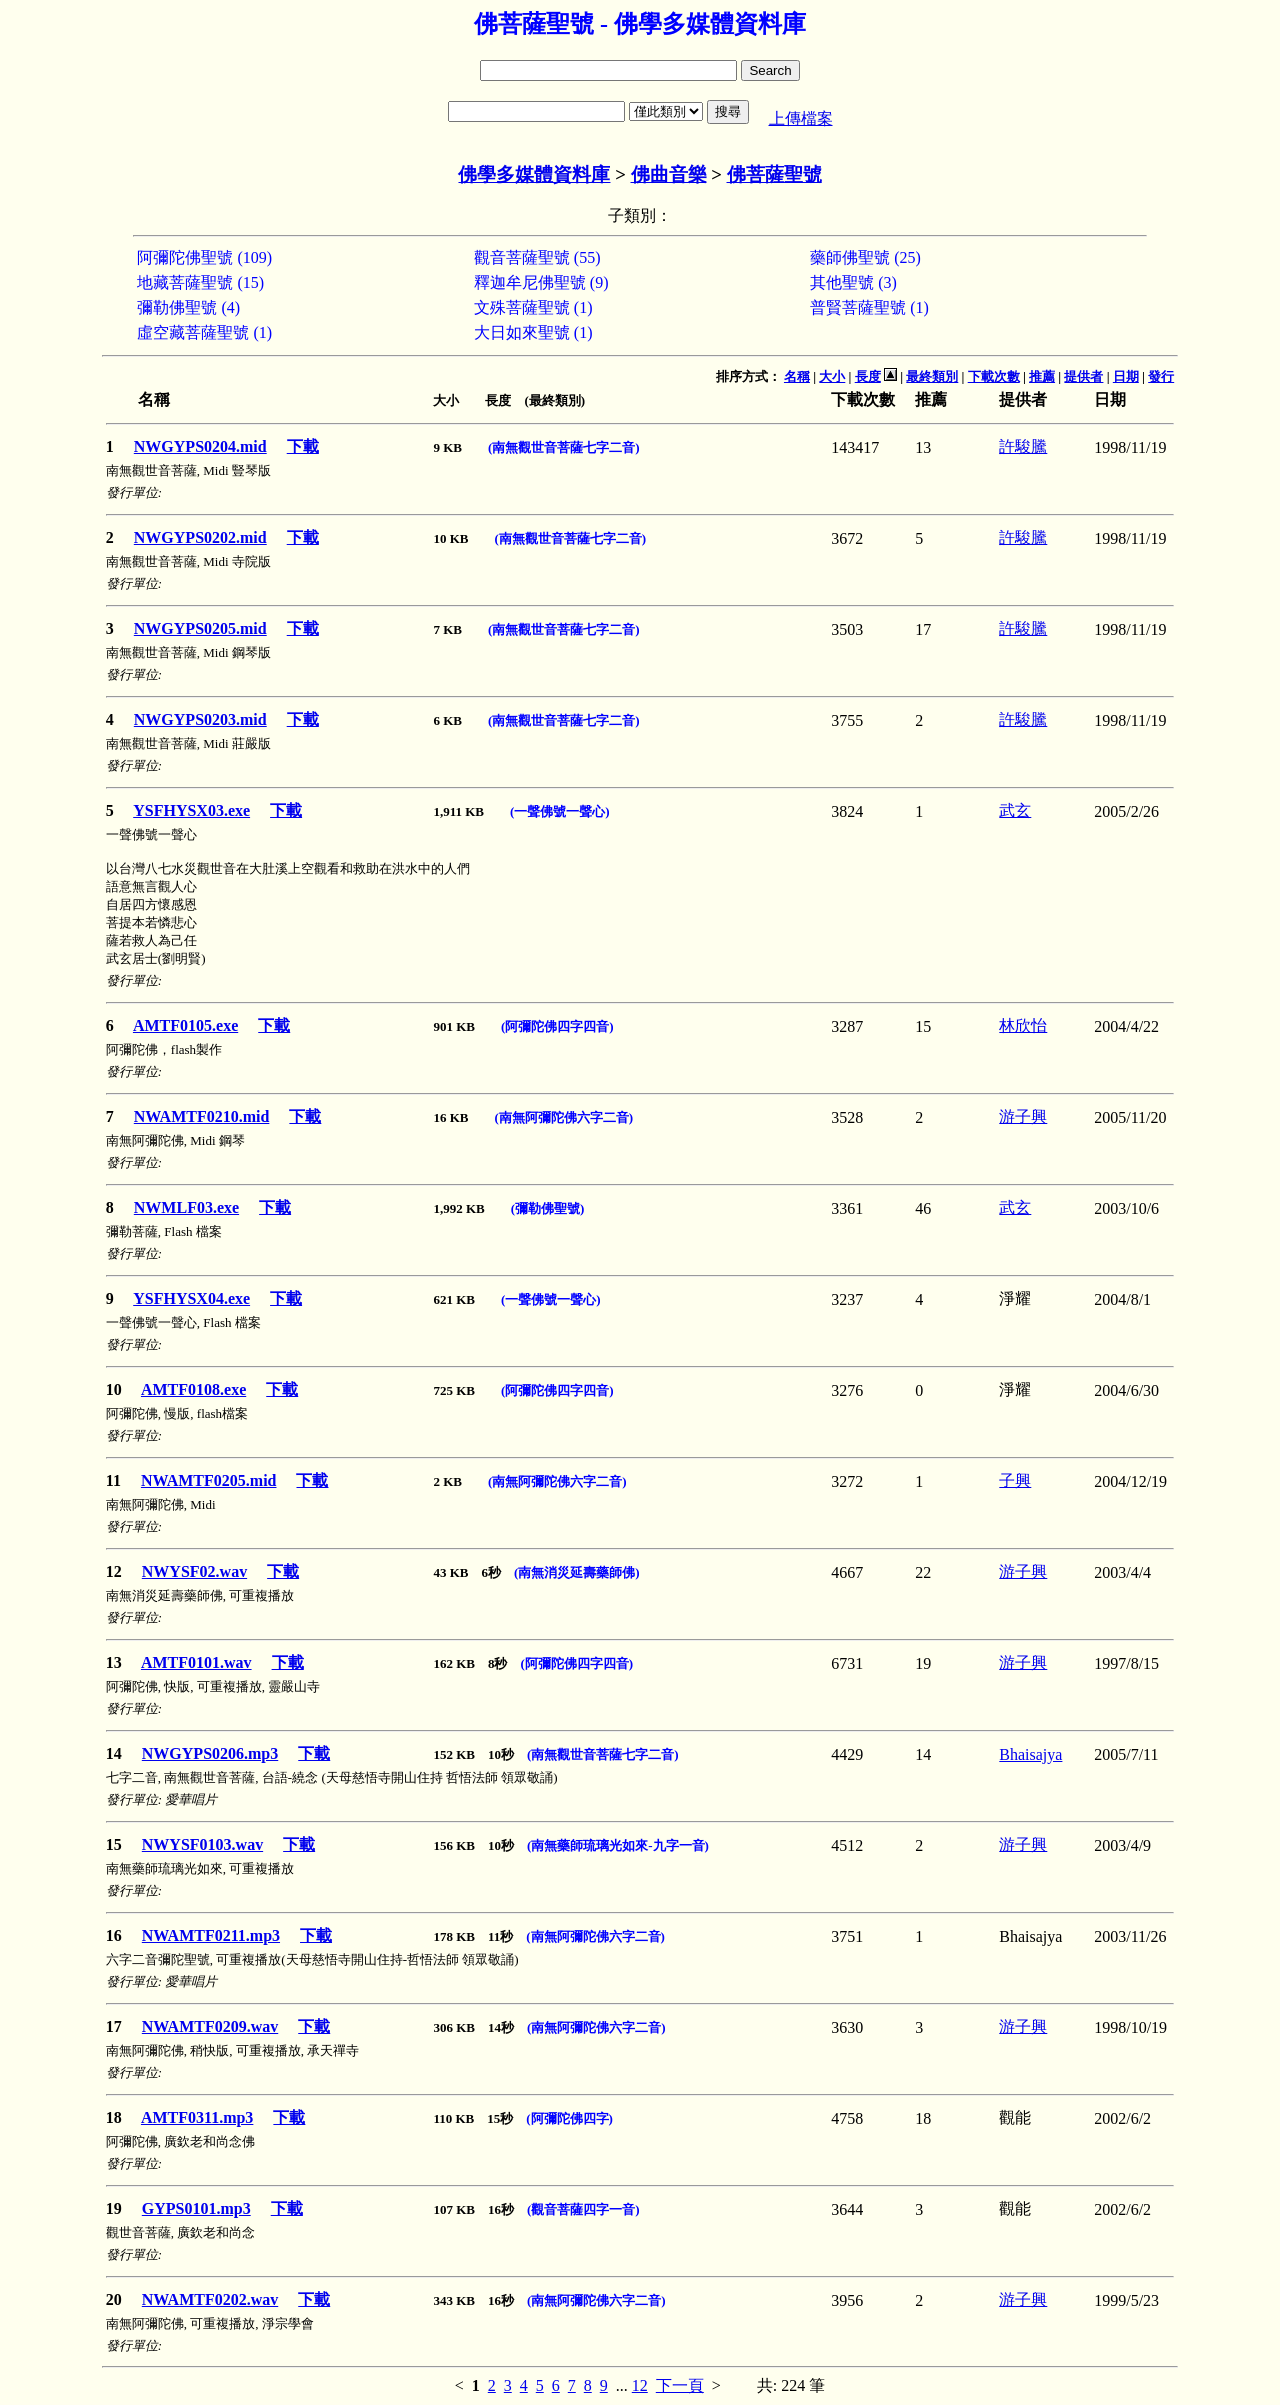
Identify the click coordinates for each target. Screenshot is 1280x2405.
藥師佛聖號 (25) (865, 257)
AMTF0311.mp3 (197, 2117)
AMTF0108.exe (193, 1389)
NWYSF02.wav (194, 1571)
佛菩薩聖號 (774, 174)
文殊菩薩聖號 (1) (533, 307)
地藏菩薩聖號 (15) (200, 282)
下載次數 (994, 376)
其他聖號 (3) (853, 282)
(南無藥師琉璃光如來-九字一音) (618, 1845)
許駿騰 (1023, 446)
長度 (868, 376)
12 (640, 2385)
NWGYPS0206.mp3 (210, 1753)
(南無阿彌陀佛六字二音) (563, 1117)
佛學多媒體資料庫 (534, 174)
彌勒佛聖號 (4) (188, 307)
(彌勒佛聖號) (548, 1208)
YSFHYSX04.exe (191, 1298)
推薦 (1042, 376)
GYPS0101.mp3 (196, 2208)
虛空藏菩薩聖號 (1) (204, 332)
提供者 (1083, 376)
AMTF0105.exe (185, 1025)
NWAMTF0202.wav (210, 2299)
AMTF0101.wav (196, 1662)
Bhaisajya (1030, 1754)
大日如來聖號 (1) (533, 332)
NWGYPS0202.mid (200, 537)
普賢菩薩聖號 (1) (869, 307)
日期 (1126, 376)
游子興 (1023, 1116)
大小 (832, 376)
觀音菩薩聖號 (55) (537, 257)
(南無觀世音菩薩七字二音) (564, 447)
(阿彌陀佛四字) (569, 2118)
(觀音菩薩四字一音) (583, 2209)
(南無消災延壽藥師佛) (577, 1572)
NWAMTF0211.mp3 (211, 1935)
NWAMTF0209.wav (210, 2026)
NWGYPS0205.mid (200, 628)
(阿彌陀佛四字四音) (557, 1026)
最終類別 (932, 376)
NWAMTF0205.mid (209, 1480)
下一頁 (680, 2385)
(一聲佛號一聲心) (560, 811)
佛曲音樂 (669, 174)
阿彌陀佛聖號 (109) (204, 257)
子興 (1015, 1480)
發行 (1161, 376)
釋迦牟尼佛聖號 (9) (541, 282)
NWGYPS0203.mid (200, 719)
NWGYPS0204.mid (200, 446)
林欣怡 (1023, 1025)
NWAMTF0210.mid (202, 1116)
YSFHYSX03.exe (191, 810)
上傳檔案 (801, 118)
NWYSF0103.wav (202, 1844)
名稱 (797, 376)
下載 (303, 446)
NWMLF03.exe (186, 1207)
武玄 (1015, 810)
